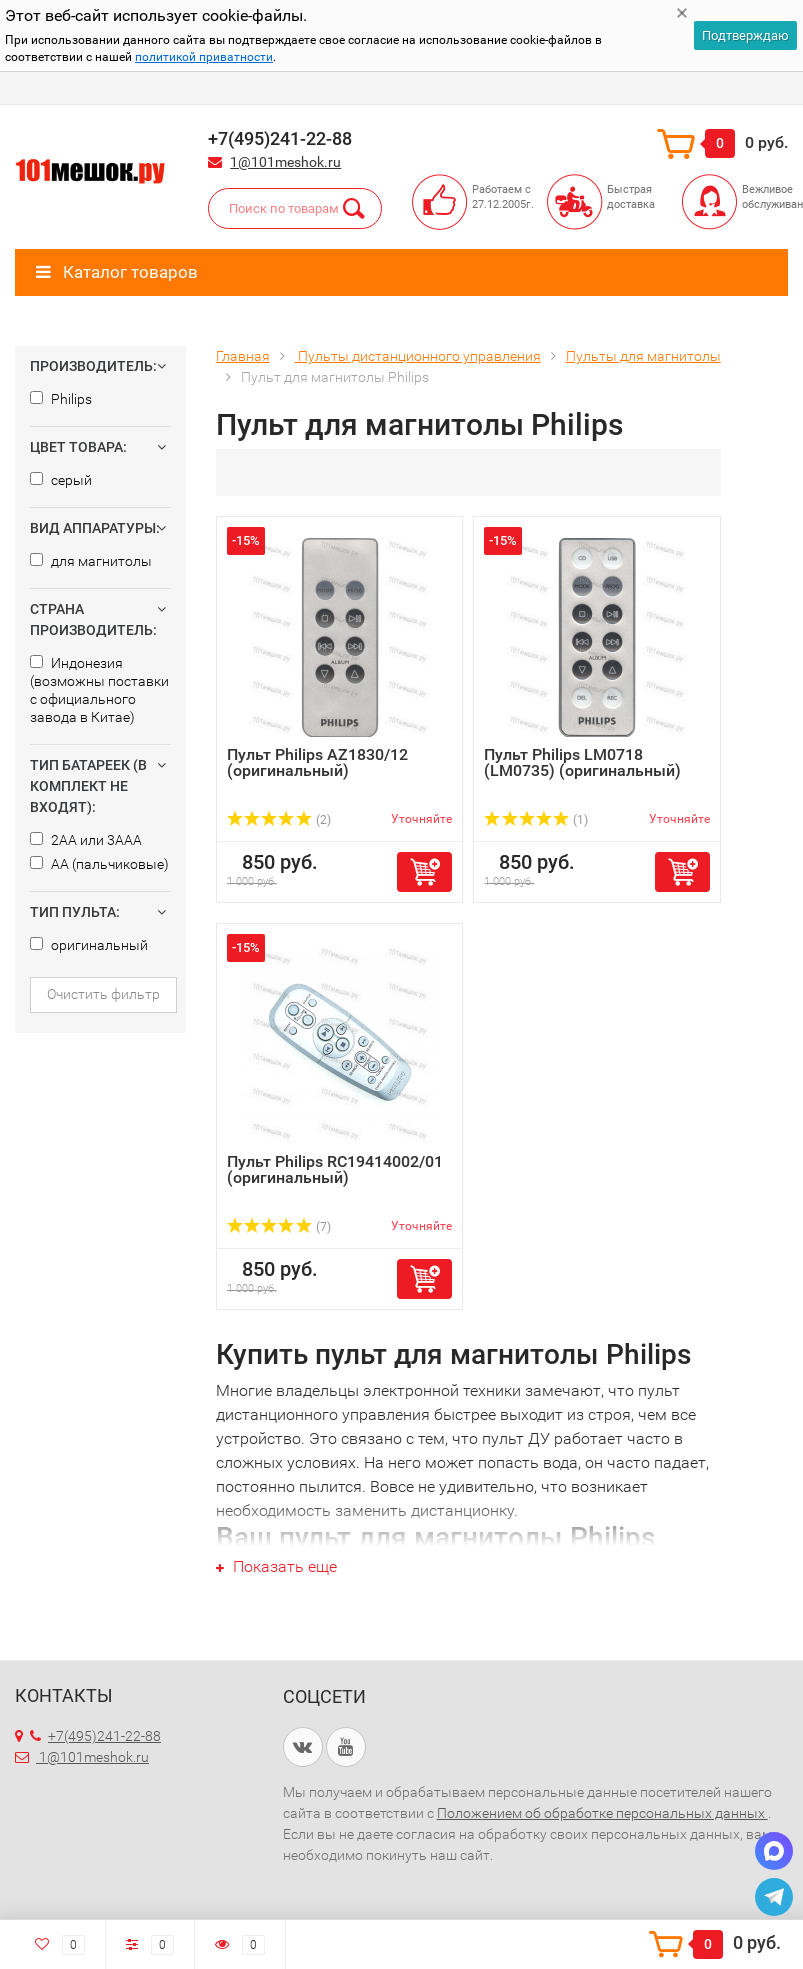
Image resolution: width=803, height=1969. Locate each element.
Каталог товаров (117, 272)
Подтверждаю (745, 35)
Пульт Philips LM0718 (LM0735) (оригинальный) (582, 762)
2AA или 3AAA (86, 840)
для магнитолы (91, 561)
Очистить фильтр (103, 994)
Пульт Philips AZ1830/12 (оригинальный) (317, 762)
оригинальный (89, 945)
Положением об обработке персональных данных (602, 1813)
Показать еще (276, 1566)
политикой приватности (204, 57)
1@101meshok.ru (285, 162)
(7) (279, 1227)
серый (61, 480)
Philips (61, 399)
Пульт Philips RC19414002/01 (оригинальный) (335, 1169)
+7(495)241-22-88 (95, 1736)
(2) (279, 820)
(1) (536, 820)
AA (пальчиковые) (99, 864)
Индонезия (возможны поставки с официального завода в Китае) (99, 690)
